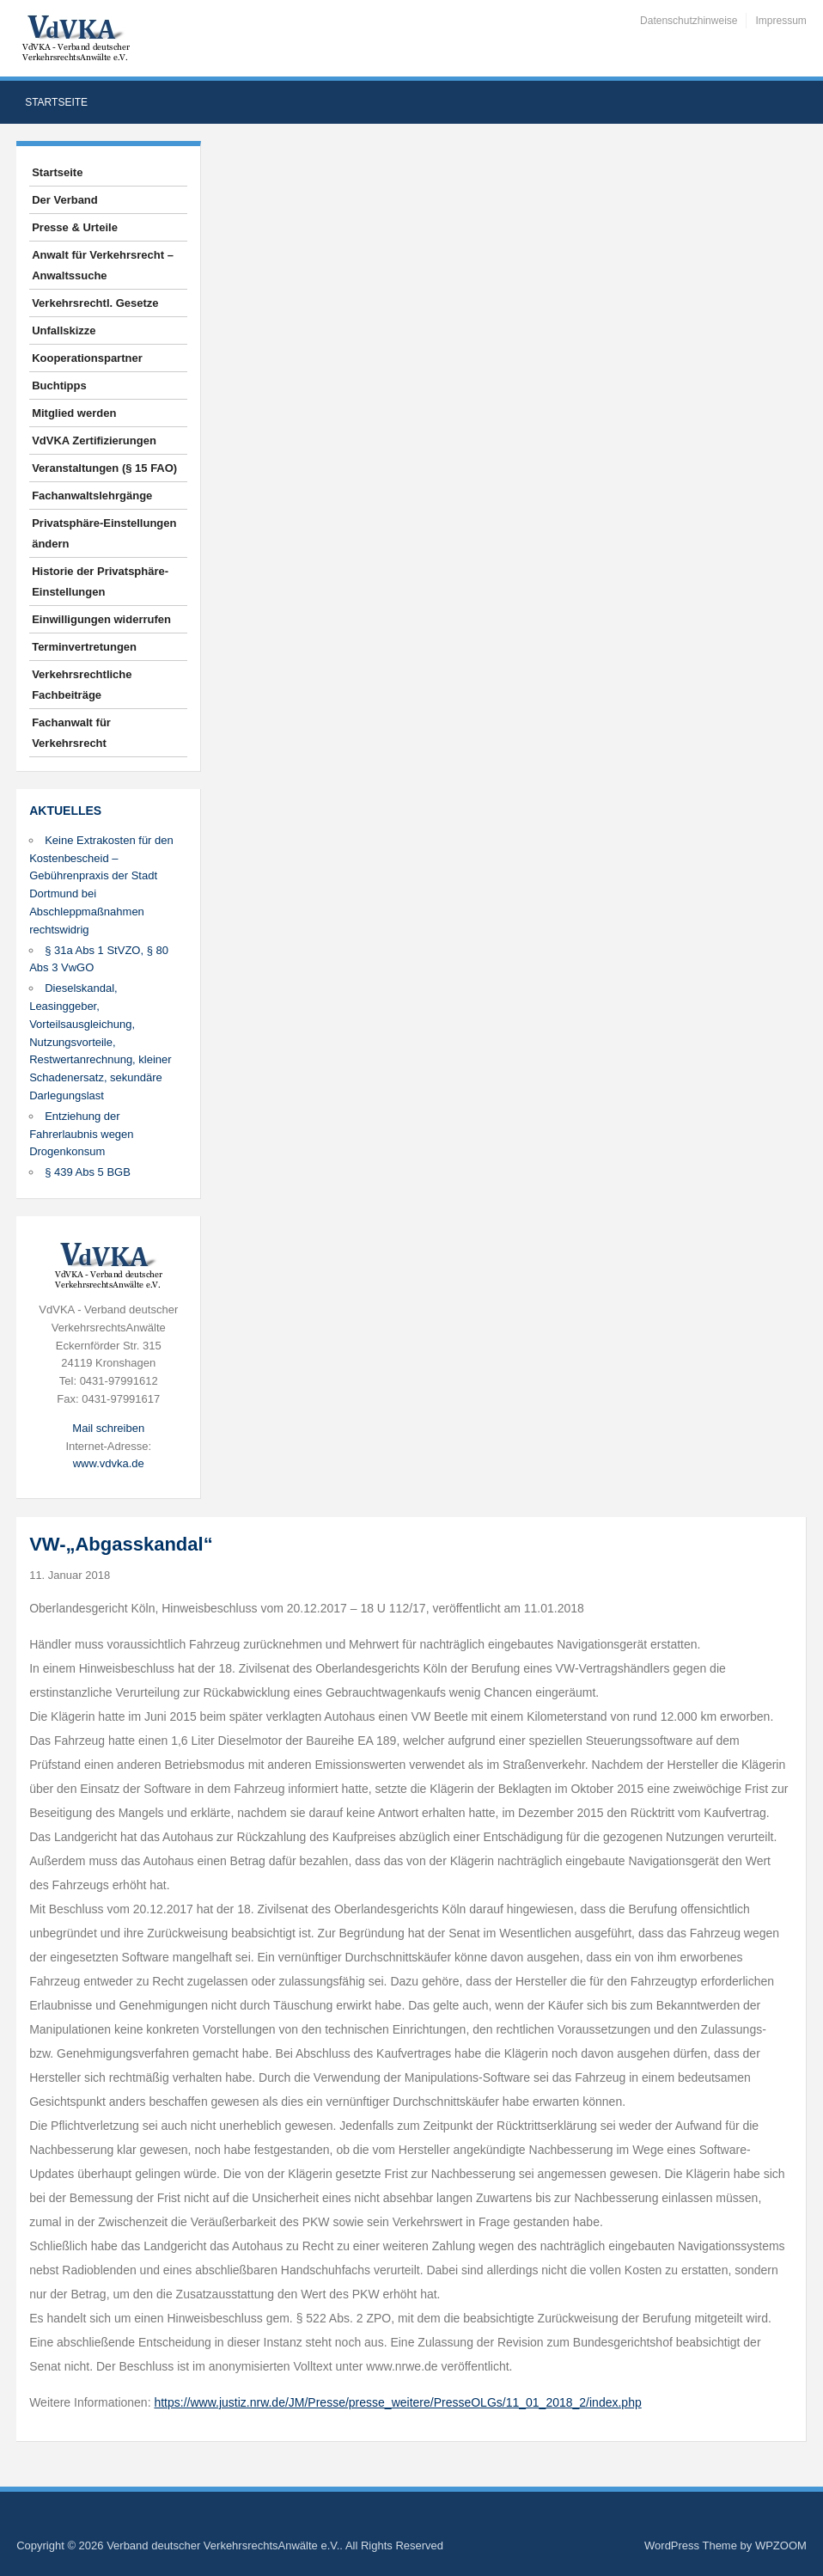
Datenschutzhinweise (688, 21)
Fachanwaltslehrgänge (92, 495)
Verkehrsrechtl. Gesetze (95, 303)
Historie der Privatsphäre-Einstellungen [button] (100, 581)
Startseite (56, 102)
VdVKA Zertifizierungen (94, 440)
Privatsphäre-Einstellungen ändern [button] (104, 533)
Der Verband (65, 199)
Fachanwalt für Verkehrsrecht (71, 733)
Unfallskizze (63, 330)
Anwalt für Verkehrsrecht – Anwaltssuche (103, 265)
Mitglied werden (74, 413)
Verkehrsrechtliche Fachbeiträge (81, 684)
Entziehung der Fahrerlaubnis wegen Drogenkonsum (81, 1134)
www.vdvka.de (108, 1463)
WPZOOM (781, 2545)
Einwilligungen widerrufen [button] (101, 619)
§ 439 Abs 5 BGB (88, 1172)
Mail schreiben (108, 1428)
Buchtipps (59, 385)
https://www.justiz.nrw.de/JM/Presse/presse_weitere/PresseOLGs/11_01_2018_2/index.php (397, 2402)
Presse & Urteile (75, 227)
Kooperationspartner (87, 358)
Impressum (780, 21)
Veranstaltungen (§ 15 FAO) (104, 468)
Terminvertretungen (84, 646)
